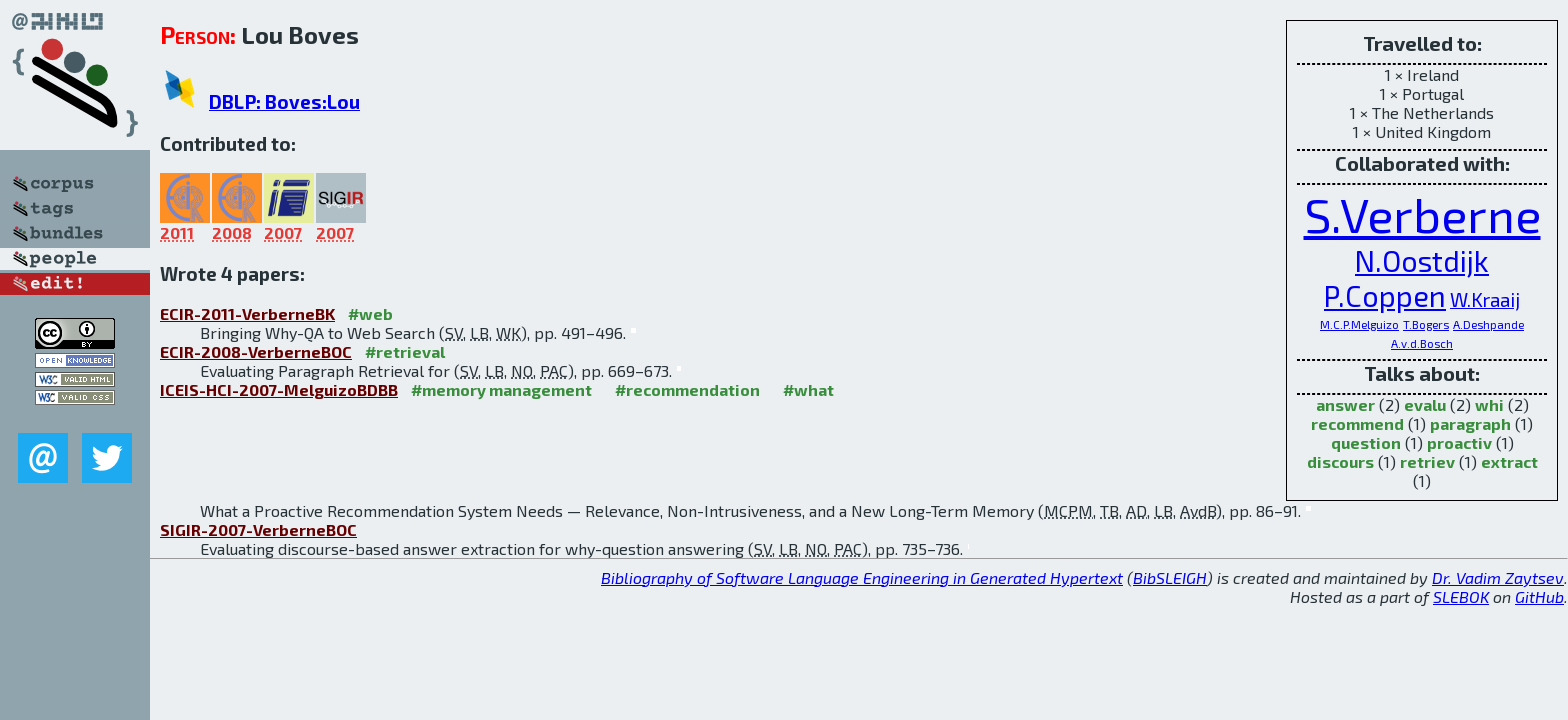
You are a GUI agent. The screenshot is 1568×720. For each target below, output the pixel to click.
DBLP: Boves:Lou (284, 101)
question (1366, 442)
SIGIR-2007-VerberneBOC (258, 529)
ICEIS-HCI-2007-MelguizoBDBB (279, 389)
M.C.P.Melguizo (1359, 324)
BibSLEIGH (1170, 577)
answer (1345, 404)
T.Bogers (1426, 324)
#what (808, 389)
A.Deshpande (1488, 324)
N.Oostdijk (1422, 260)
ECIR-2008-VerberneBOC (256, 351)
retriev (1427, 461)
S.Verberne (1422, 214)
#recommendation (687, 389)
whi (1489, 404)
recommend (1357, 423)
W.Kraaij (1485, 299)
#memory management (501, 389)
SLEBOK (1461, 596)
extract (1509, 461)
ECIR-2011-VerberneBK (247, 313)
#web (370, 313)
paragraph (1470, 423)
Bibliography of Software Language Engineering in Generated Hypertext (862, 577)
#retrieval (405, 351)
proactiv (1459, 442)
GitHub (1539, 596)
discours (1340, 461)
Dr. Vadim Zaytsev (1498, 577)
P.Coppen (1385, 295)
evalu (1425, 404)
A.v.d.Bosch (1422, 343)
